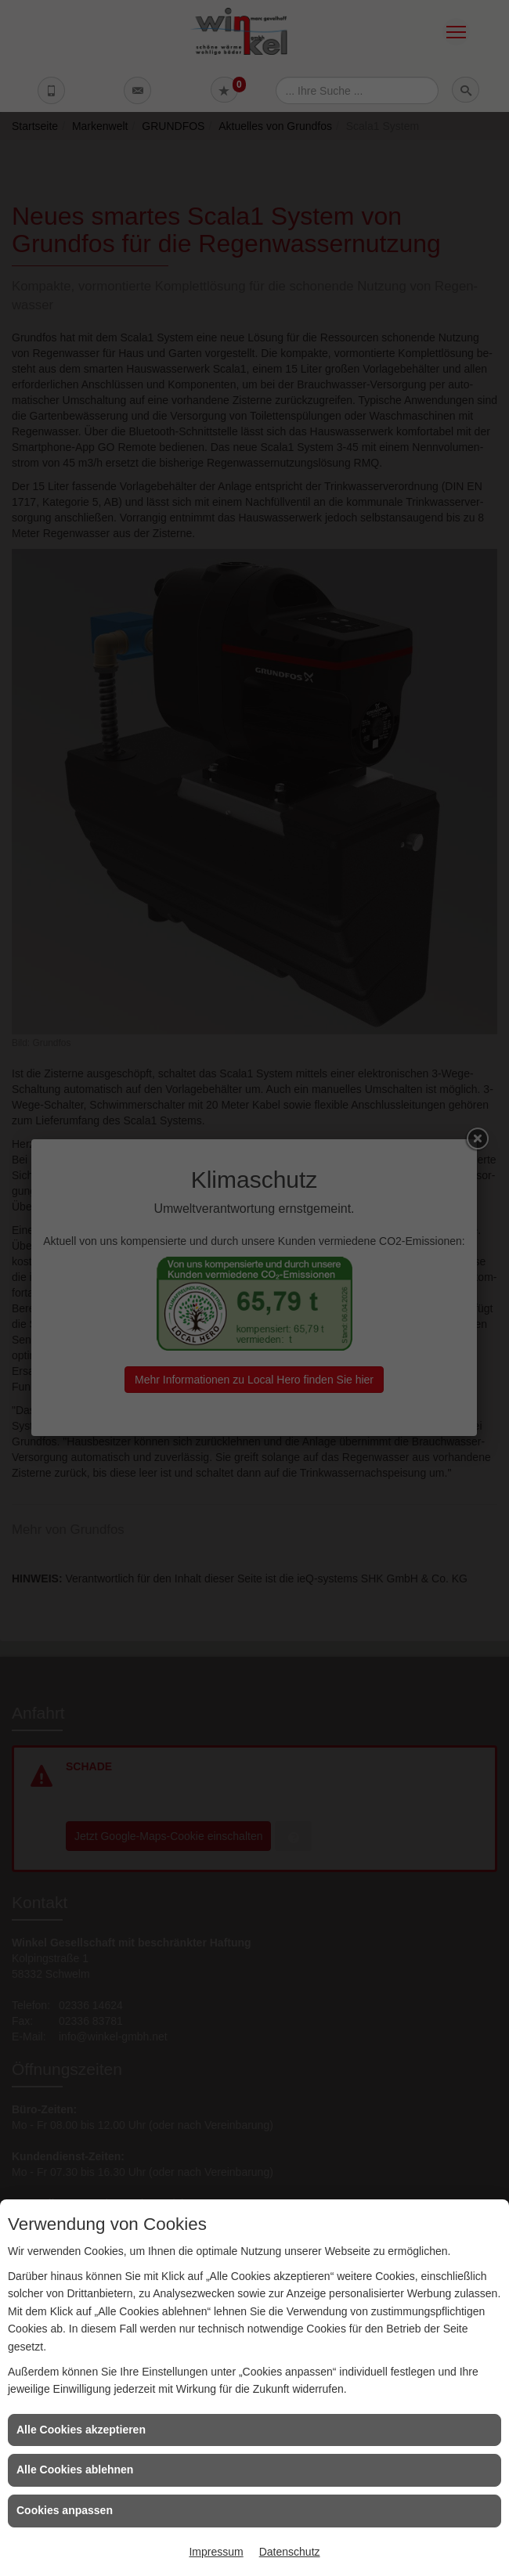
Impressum (216, 2551)
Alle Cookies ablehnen (74, 2469)
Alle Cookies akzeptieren (81, 2429)
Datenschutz (289, 2551)
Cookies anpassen (64, 2510)
